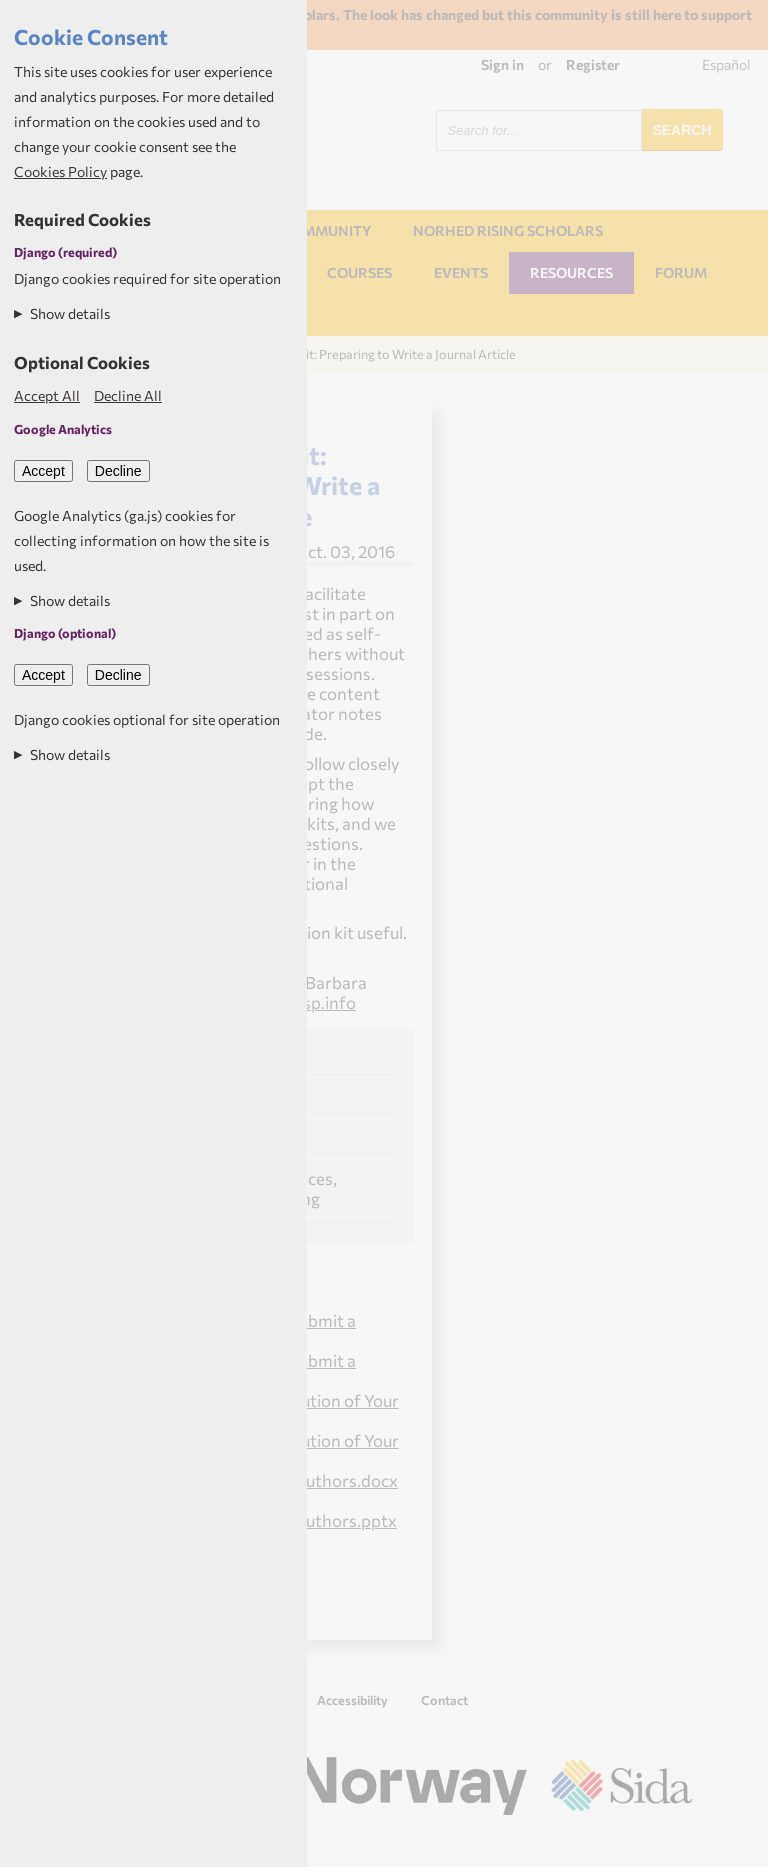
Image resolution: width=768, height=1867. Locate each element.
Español (726, 64)
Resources (571, 272)
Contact (444, 1700)
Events (461, 272)
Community (326, 230)
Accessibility (352, 1700)
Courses (359, 272)
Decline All (128, 395)
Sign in (502, 64)
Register (593, 64)
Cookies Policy (60, 171)
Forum (681, 272)
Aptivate (674, 1843)
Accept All (47, 395)
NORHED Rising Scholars (508, 230)
